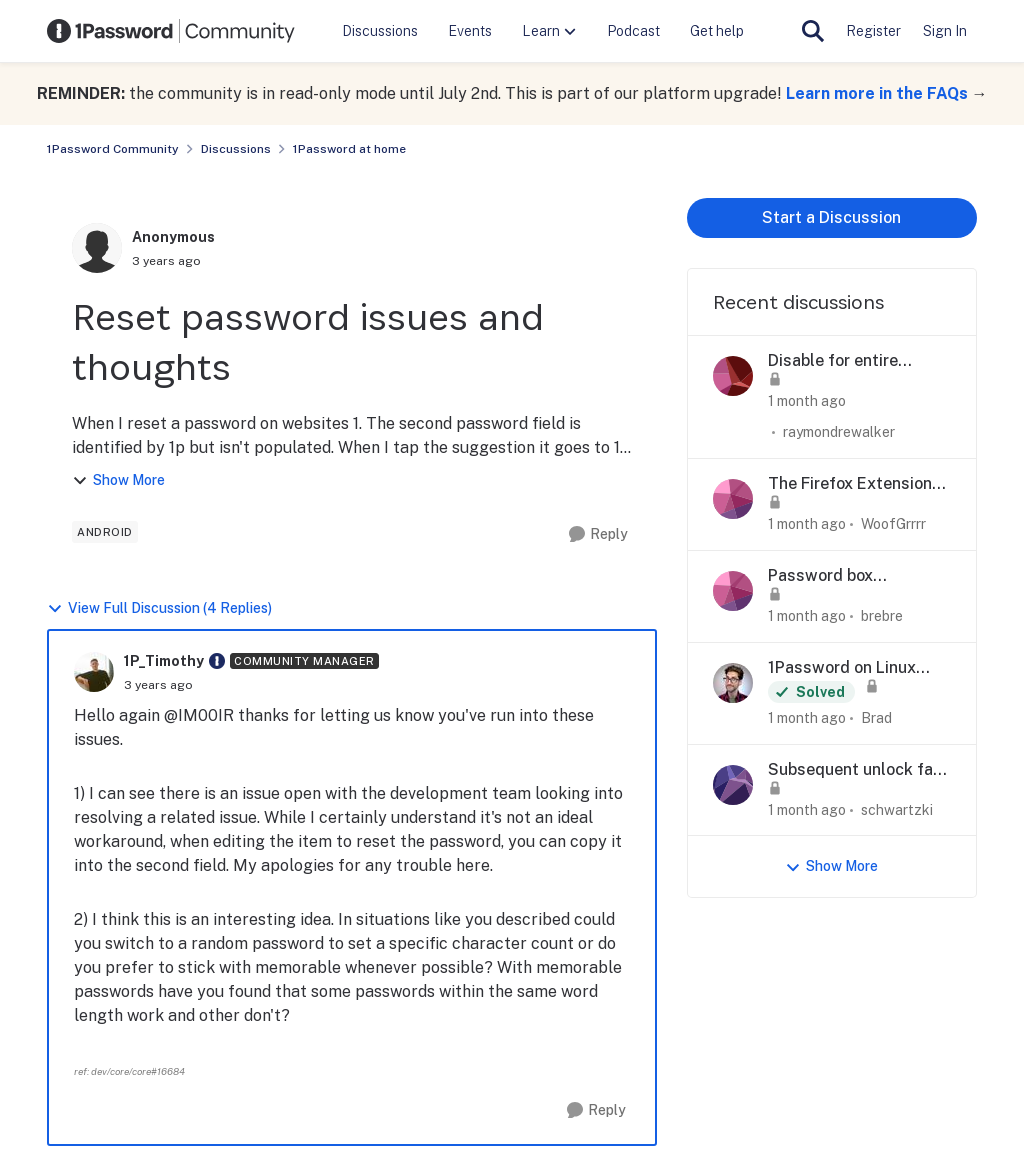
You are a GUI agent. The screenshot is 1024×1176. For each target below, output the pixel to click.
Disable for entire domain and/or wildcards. (833, 361)
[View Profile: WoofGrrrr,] (733, 499)
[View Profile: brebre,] (733, 591)
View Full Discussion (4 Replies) (159, 608)
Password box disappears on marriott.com (820, 576)
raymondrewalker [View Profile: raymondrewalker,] (839, 432)
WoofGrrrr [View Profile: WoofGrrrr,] (893, 524)
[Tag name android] (105, 532)
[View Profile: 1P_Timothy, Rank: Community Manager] (94, 672)
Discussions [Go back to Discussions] (236, 149)
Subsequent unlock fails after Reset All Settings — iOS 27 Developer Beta (859, 770)
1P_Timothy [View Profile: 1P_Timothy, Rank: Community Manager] (164, 661)
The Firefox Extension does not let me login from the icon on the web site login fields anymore (850, 484)
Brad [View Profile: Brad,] (876, 718)
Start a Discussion (831, 217)
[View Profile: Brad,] (733, 683)
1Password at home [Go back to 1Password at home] (349, 149)
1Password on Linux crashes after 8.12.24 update (849, 668)
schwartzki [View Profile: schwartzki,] (897, 809)
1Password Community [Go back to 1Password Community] (113, 149)
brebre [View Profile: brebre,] (882, 616)
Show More (118, 480)
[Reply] (598, 534)
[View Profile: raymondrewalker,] (733, 376)
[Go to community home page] (171, 31)
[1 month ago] (807, 401)
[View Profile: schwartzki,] (733, 785)
